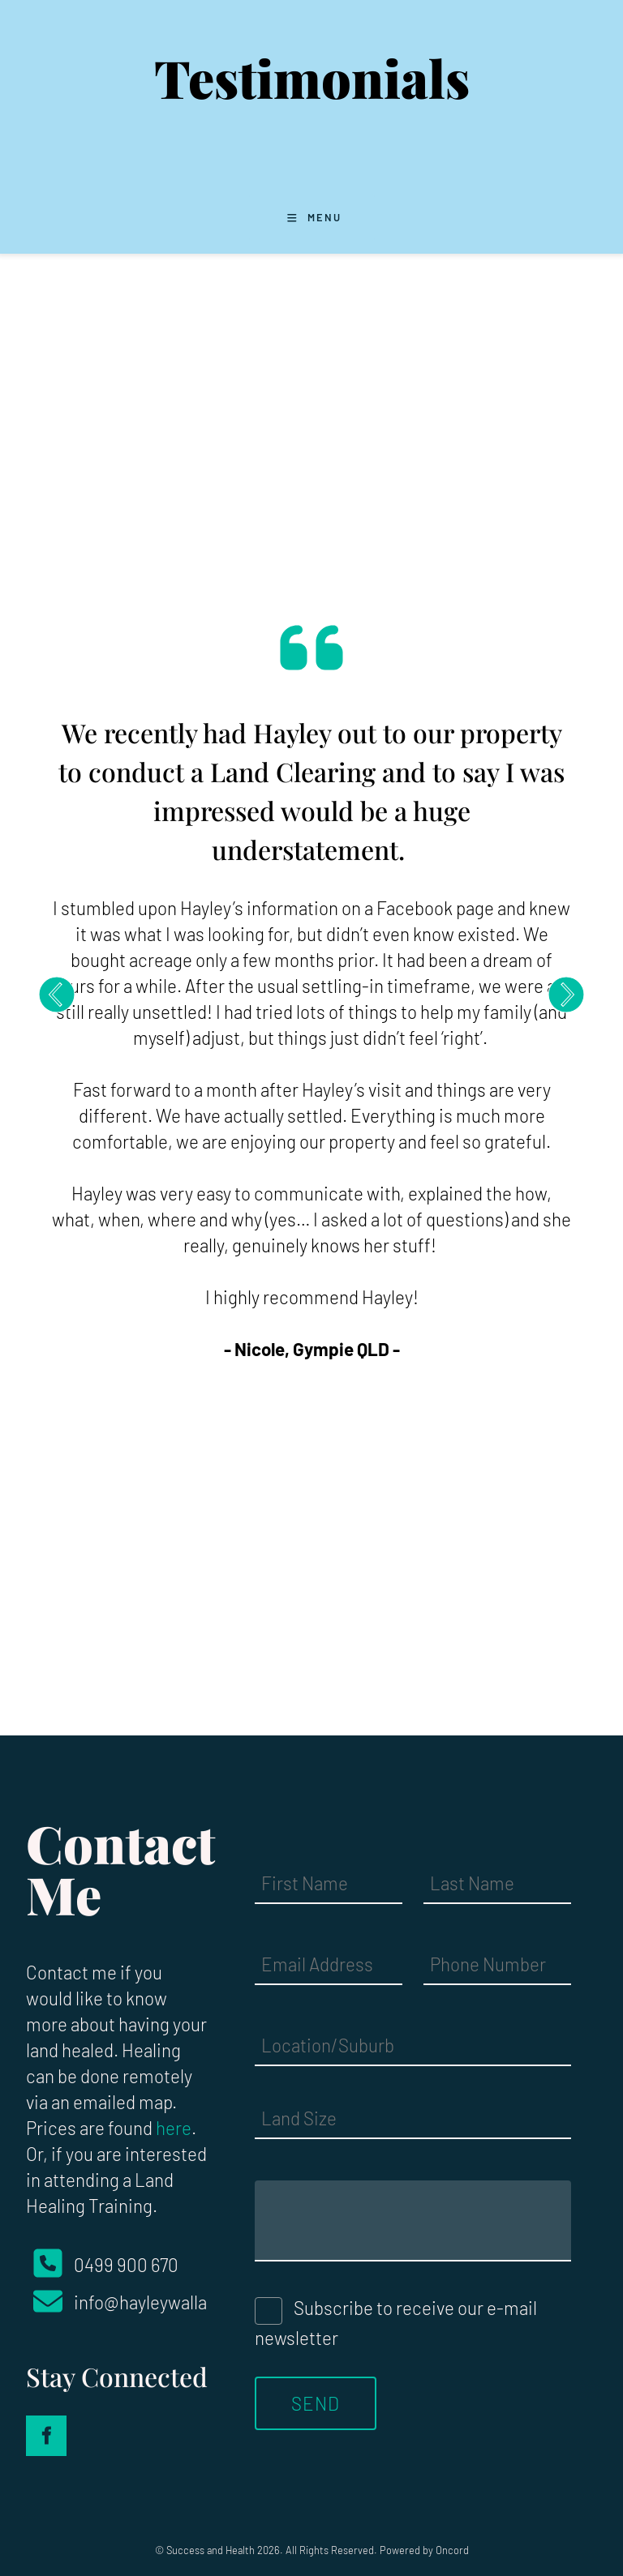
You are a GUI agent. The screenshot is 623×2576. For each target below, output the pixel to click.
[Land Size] (413, 2119)
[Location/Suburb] (413, 2046)
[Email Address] (328, 1965)
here (173, 2127)
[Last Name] (497, 1884)
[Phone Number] (497, 1965)
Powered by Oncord (424, 2550)
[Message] (413, 2220)
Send (315, 2403)
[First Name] (328, 1884)
